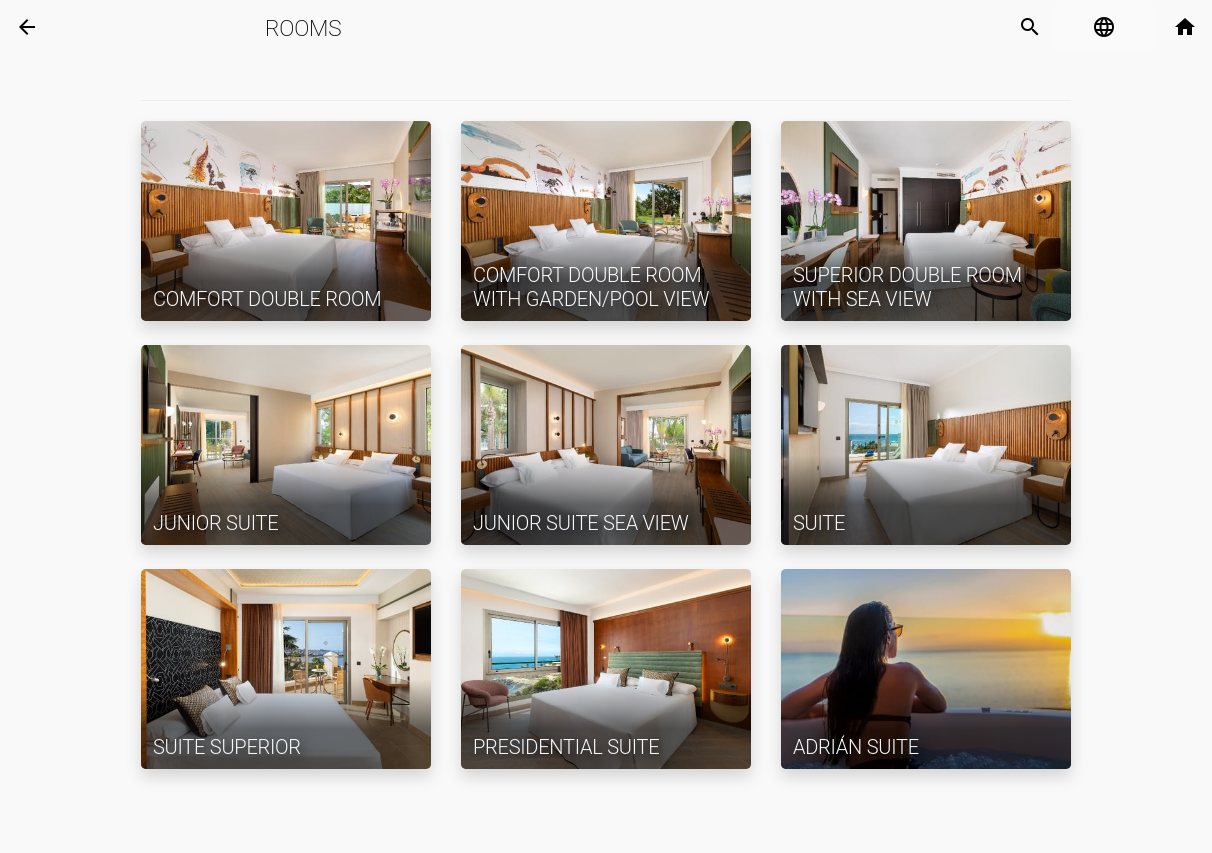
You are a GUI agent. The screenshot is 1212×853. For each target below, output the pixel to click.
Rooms (303, 28)
